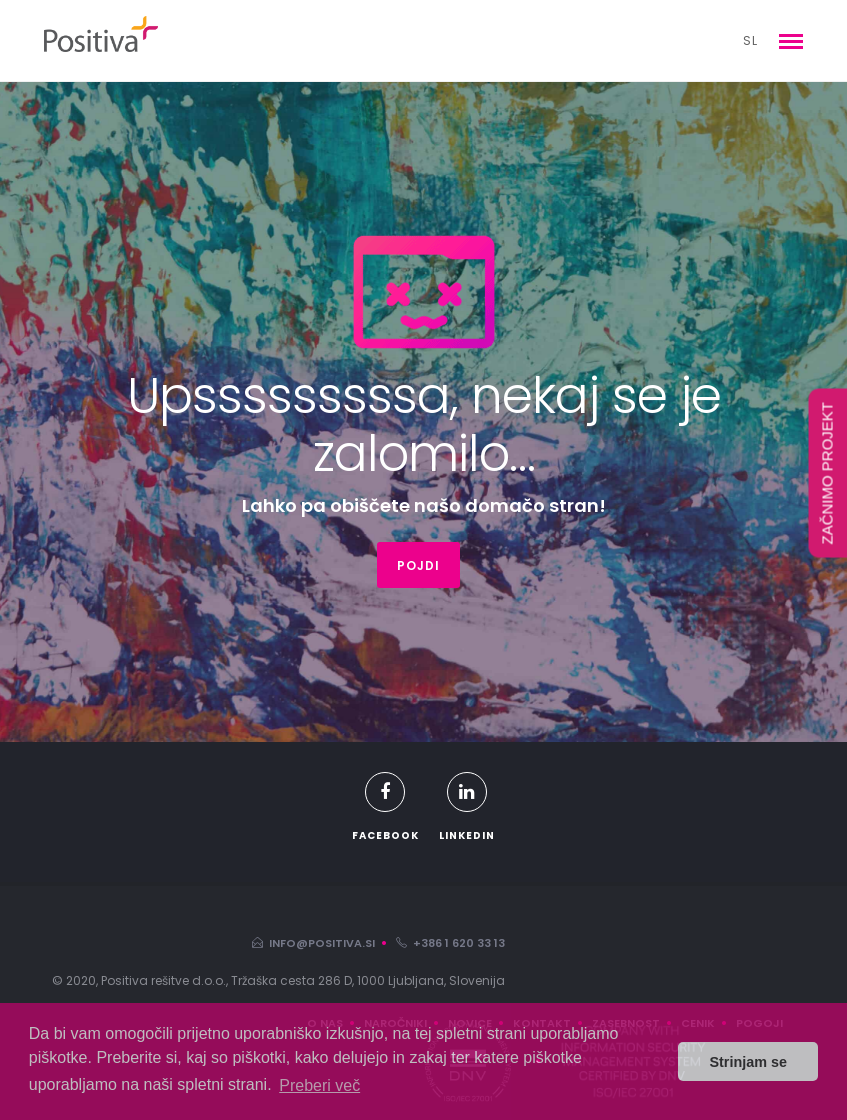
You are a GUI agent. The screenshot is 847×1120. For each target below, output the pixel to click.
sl (750, 40)
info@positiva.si (313, 943)
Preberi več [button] (319, 1085)
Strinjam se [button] (748, 1062)
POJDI (418, 565)
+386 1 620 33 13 (450, 943)
